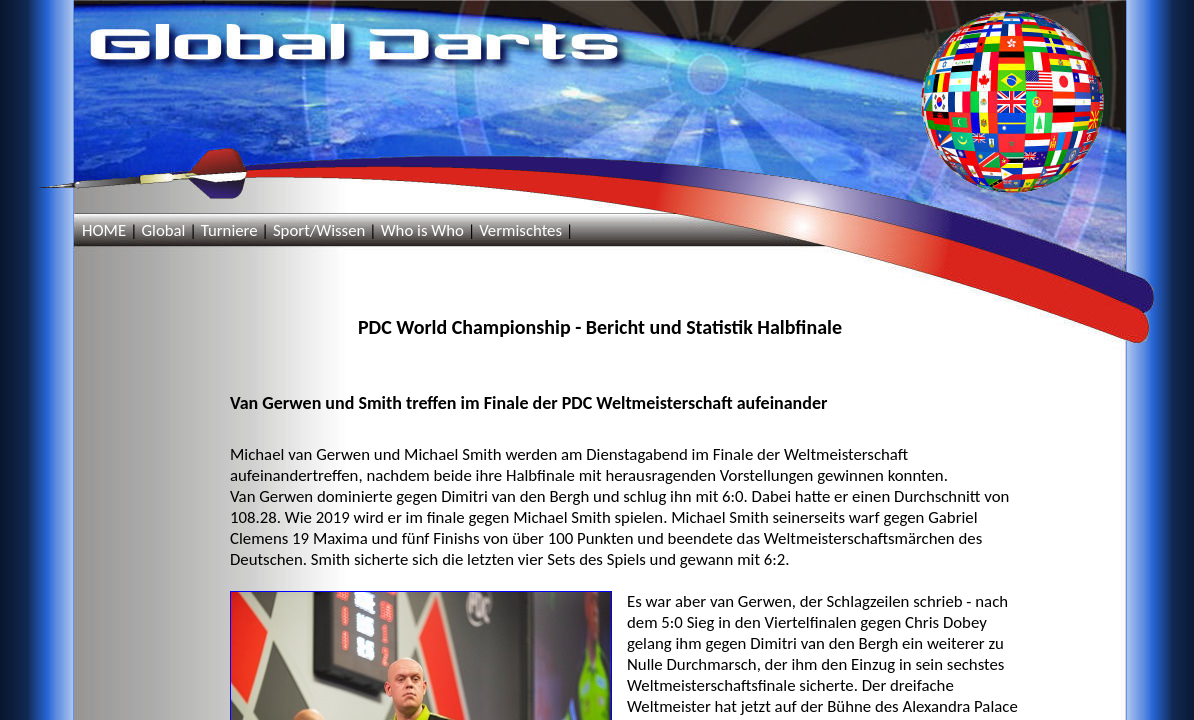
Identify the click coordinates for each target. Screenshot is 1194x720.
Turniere (229, 230)
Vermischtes (520, 230)
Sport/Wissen (319, 230)
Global (163, 230)
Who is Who (422, 230)
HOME (104, 230)
